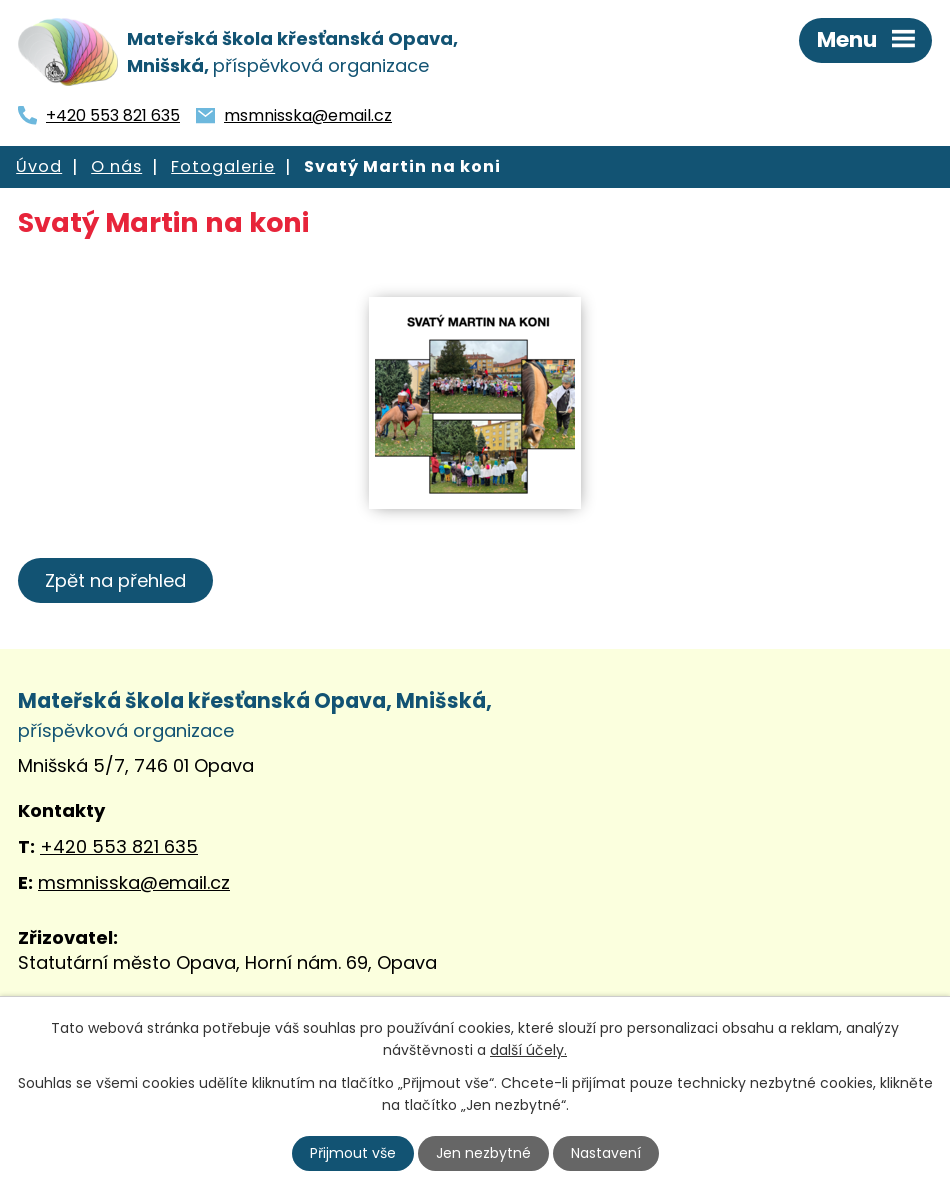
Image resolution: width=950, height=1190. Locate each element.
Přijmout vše (353, 1153)
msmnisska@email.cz (308, 115)
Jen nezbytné (483, 1153)
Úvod (39, 166)
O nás (116, 166)
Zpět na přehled (115, 580)
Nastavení (606, 1153)
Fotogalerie (223, 166)
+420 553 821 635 (113, 115)
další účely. (528, 1050)
